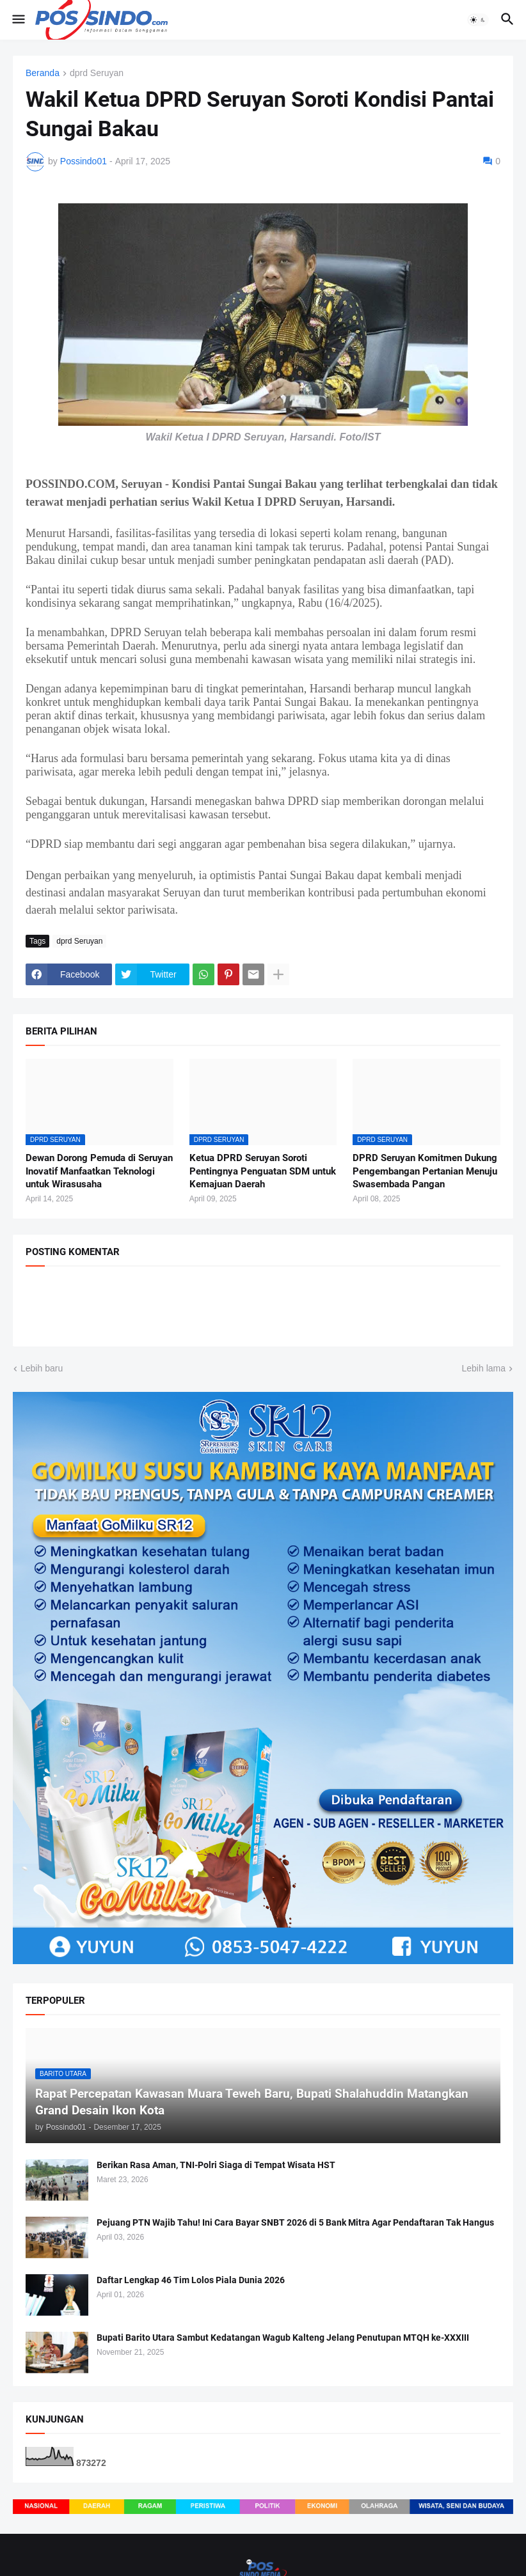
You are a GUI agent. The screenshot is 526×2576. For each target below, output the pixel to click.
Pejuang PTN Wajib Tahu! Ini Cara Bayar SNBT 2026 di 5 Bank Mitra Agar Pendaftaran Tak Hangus (295, 2222)
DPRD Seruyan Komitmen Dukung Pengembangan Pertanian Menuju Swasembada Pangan (425, 1171)
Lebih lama (484, 1368)
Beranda (43, 73)
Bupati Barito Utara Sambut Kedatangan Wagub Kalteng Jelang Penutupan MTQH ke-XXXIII (283, 2337)
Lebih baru (41, 1368)
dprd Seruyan (97, 73)
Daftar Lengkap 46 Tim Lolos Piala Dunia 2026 (191, 2280)
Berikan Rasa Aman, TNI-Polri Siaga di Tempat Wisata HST (216, 2165)
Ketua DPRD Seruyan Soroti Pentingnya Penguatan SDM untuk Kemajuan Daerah (262, 1171)
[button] (17, 20)
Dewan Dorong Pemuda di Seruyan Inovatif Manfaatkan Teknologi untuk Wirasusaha (99, 1171)
